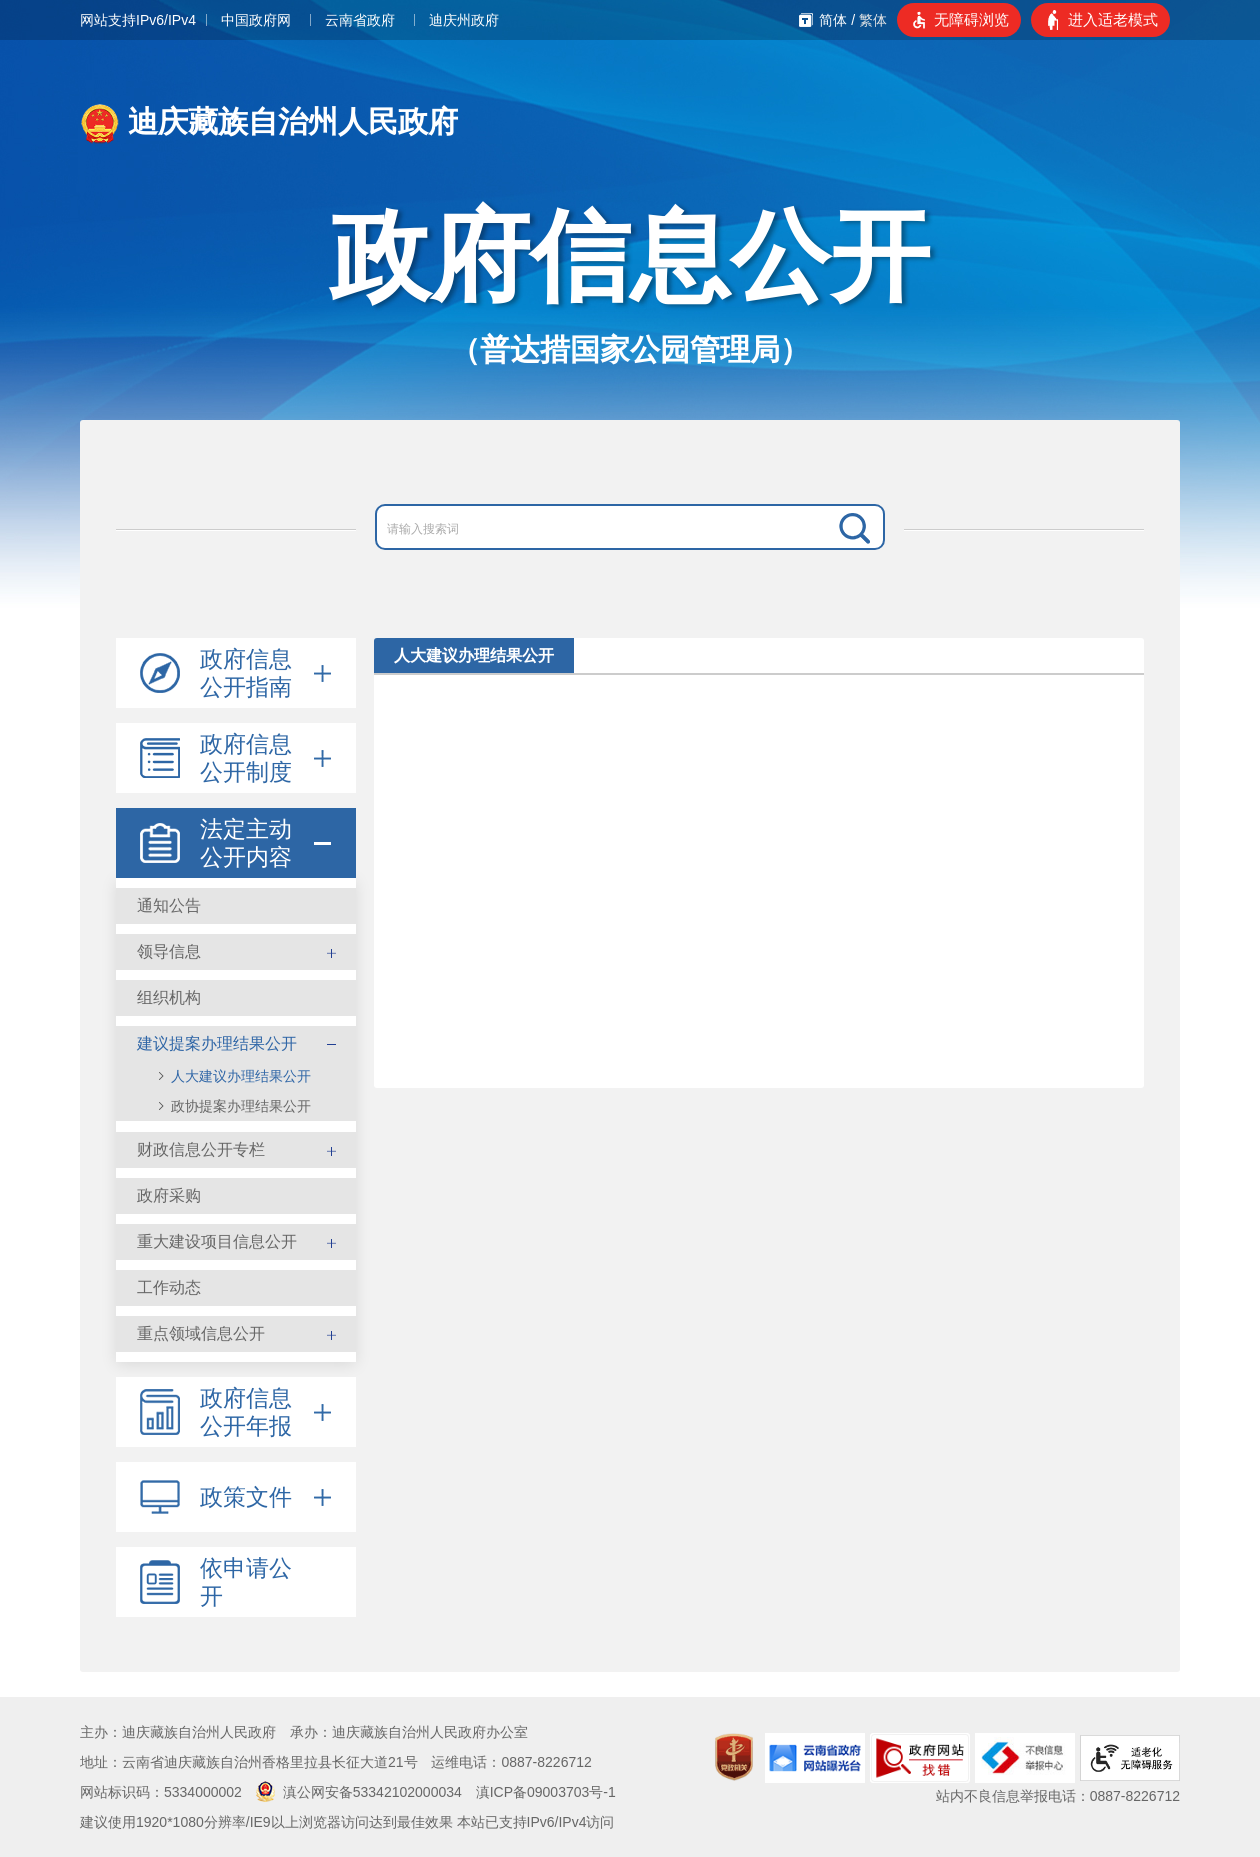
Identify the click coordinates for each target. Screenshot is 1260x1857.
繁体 (873, 20)
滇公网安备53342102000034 (359, 1792)
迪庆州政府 (464, 20)
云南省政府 (360, 20)
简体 (833, 20)
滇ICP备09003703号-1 (546, 1792)
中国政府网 (256, 20)
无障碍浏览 (971, 19)
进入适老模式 (1113, 19)
